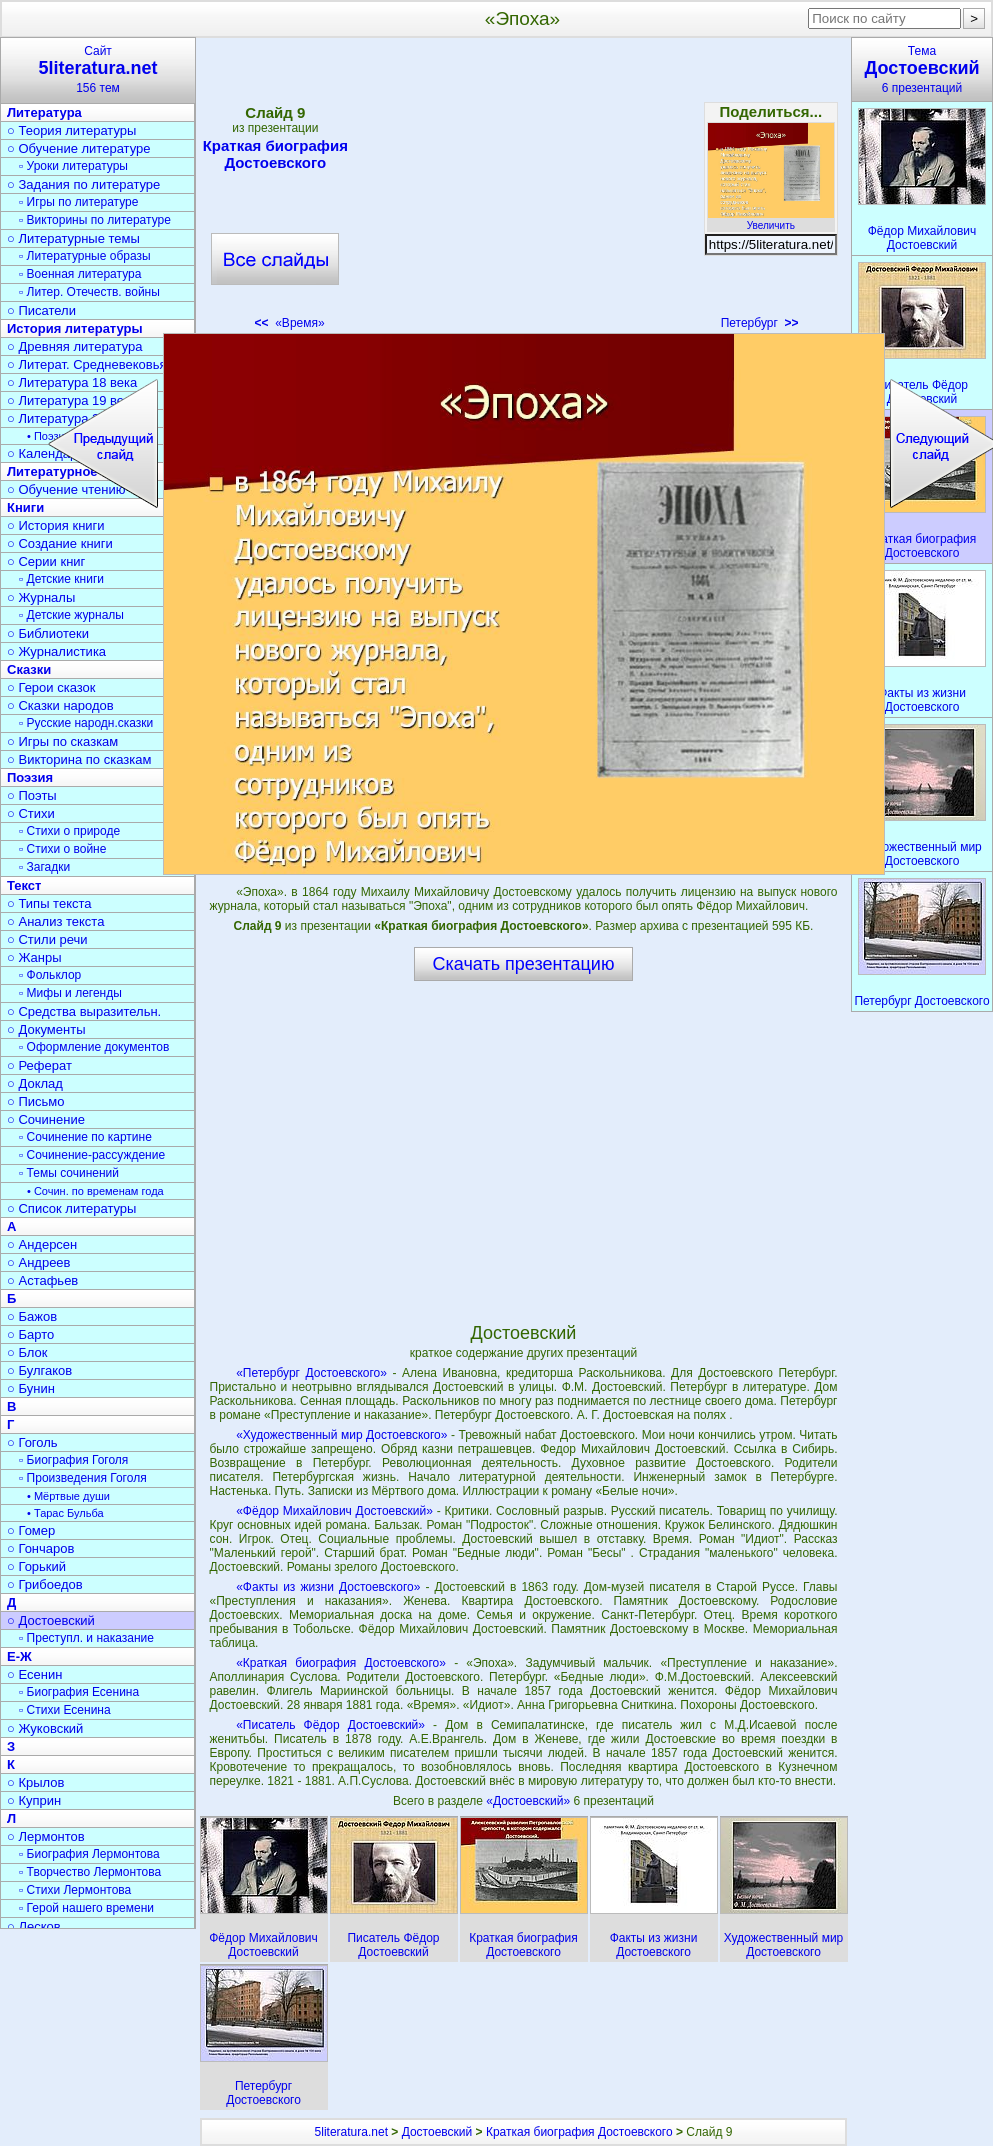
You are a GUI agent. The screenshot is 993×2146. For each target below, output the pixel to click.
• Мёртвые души (68, 1496)
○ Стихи (31, 813)
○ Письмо (36, 1101)
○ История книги (56, 525)
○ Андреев (39, 1262)
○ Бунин (31, 1388)
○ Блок (27, 1352)
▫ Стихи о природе (69, 831)
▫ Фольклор (50, 975)
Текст (24, 885)
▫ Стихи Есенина (65, 1710)
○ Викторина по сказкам (79, 759)
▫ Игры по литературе (78, 202)
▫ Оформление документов (94, 1047)
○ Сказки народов (60, 705)
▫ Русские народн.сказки (86, 723)
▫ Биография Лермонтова (89, 1854)
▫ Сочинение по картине (85, 1137)
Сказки (29, 669)
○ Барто (30, 1334)
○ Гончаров (40, 1548)
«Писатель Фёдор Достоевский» (330, 1725)
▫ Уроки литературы (73, 166)
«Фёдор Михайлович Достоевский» (334, 1511)
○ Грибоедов (45, 1584)
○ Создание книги (60, 543)
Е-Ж (19, 1656)
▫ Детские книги (61, 579)
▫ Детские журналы (71, 615)
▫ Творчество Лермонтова (90, 1872)
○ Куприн (34, 1800)
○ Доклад (35, 1083)
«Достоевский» (529, 1801)
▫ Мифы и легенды (70, 993)
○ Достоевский (51, 1620)
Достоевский (437, 2132)
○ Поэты (32, 795)
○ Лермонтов (46, 1836)
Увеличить (771, 220)
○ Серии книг (46, 561)
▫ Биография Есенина (79, 1692)
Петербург (760, 323)
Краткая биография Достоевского (275, 154)
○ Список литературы (71, 1208)
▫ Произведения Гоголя (83, 1478)
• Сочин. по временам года (95, 1191)
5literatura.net (351, 2132)
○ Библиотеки (48, 633)
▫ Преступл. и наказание (86, 1638)
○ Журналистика (56, 651)
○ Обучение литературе (79, 148)
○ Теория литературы (71, 130)
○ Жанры (34, 957)
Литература (44, 112)
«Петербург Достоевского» (311, 1373)
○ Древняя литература (74, 346)
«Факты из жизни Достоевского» (328, 1587)
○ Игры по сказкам (62, 741)
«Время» (290, 323)
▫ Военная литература (80, 274)
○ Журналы (41, 597)
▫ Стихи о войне (62, 849)
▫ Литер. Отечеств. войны (89, 292)
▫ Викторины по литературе (95, 220)
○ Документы (46, 1029)
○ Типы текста (49, 903)
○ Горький (36, 1566)
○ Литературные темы (73, 238)
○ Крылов (35, 1782)
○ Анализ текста (55, 921)
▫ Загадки (44, 867)
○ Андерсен (42, 1244)
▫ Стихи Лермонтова (75, 1890)
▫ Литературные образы (85, 256)
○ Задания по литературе (83, 184)
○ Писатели (41, 310)
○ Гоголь (32, 1442)
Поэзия (30, 777)
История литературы (75, 328)
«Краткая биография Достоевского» (341, 1663)
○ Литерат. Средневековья (87, 364)
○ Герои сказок (51, 687)
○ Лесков (34, 1926)
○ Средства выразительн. (84, 1011)
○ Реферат (39, 1065)
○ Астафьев (42, 1280)
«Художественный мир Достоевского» (341, 1435)
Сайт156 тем (98, 69)
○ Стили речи (47, 939)
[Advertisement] (523, 190)
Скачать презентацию (524, 964)
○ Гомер (31, 1530)
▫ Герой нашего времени (86, 1908)
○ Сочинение (46, 1119)
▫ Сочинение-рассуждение (92, 1155)
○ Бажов (32, 1316)
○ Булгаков (39, 1370)
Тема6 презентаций (922, 69)
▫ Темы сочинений (69, 1173)
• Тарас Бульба (65, 1513)
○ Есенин (34, 1674)
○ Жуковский (45, 1728)
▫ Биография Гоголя (73, 1460)
